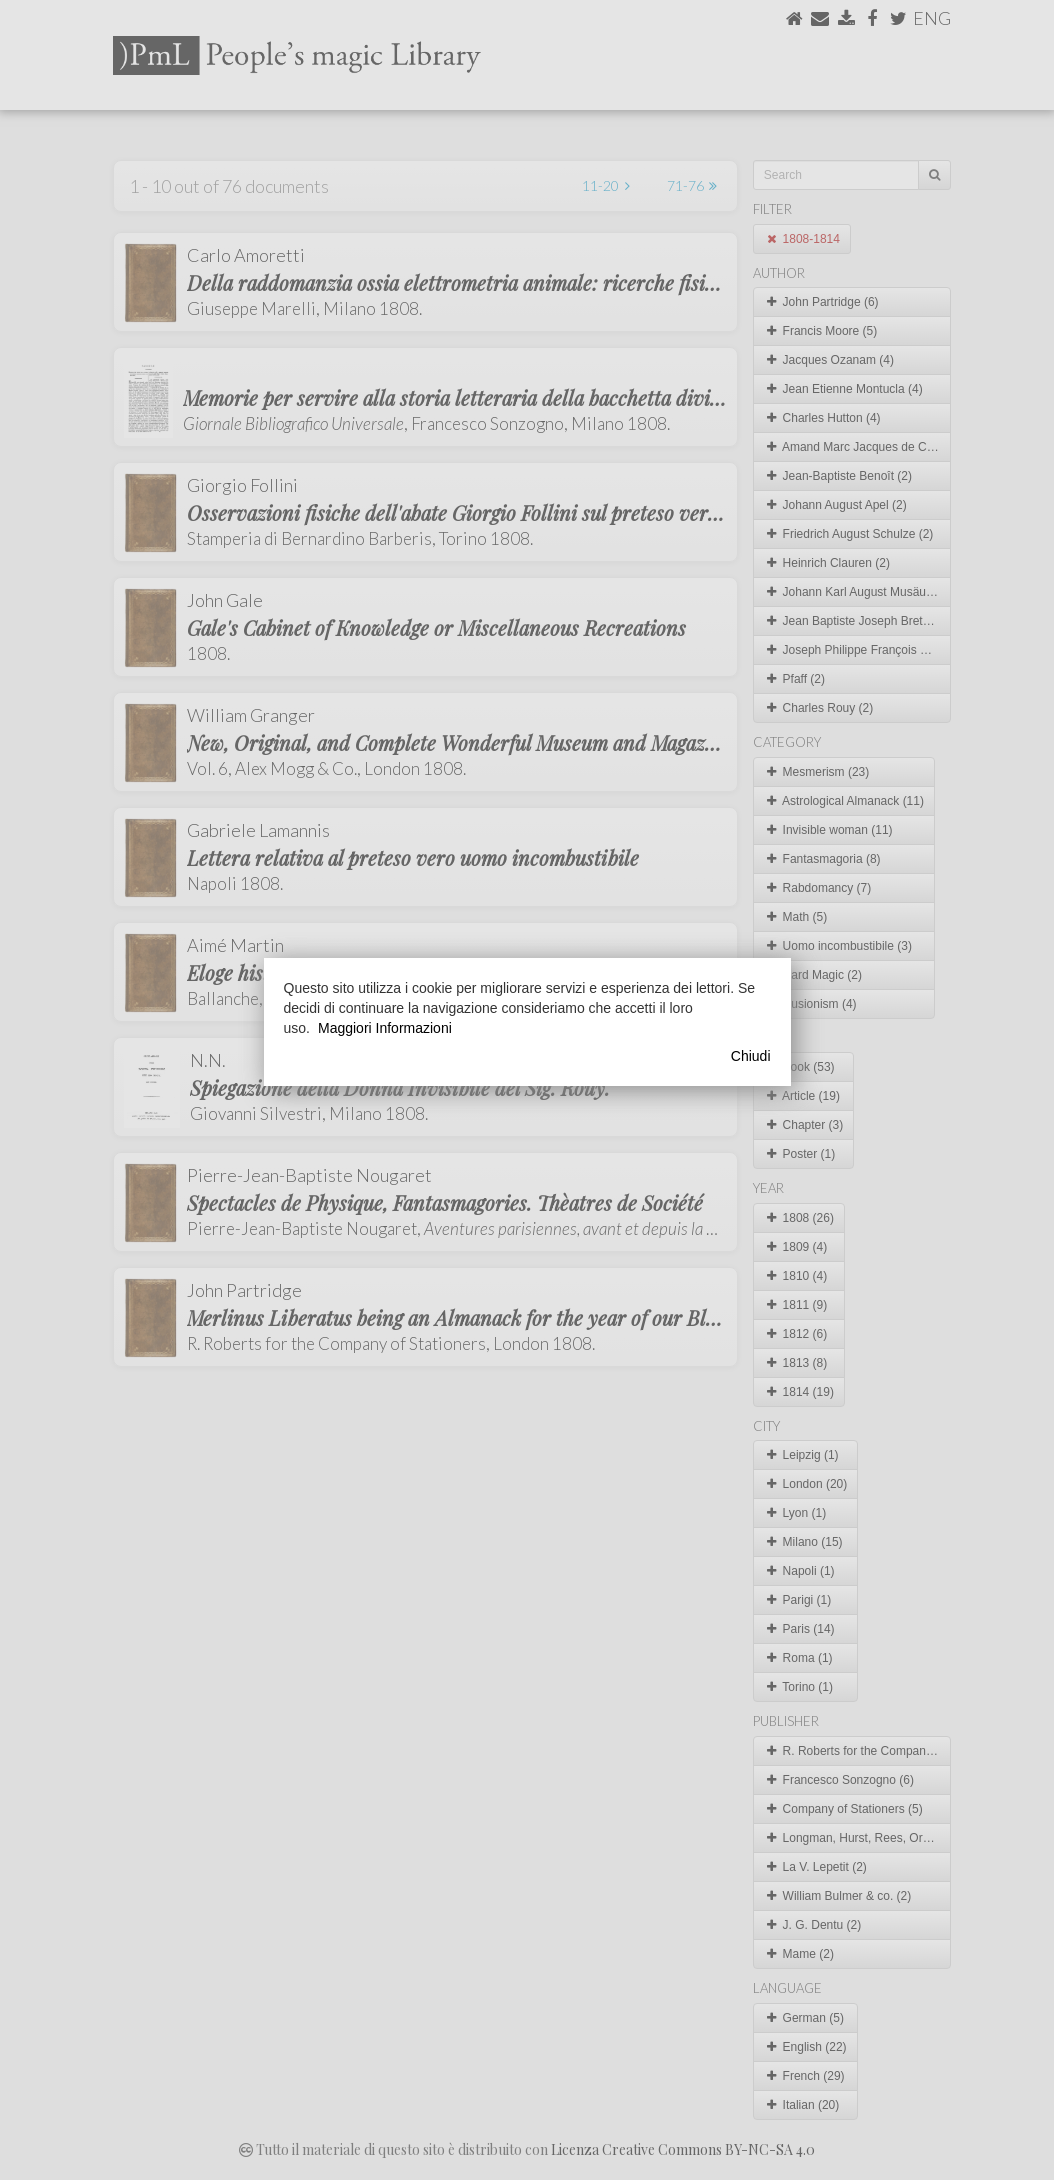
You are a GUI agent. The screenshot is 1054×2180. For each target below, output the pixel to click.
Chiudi (751, 1056)
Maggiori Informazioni (385, 1028)
